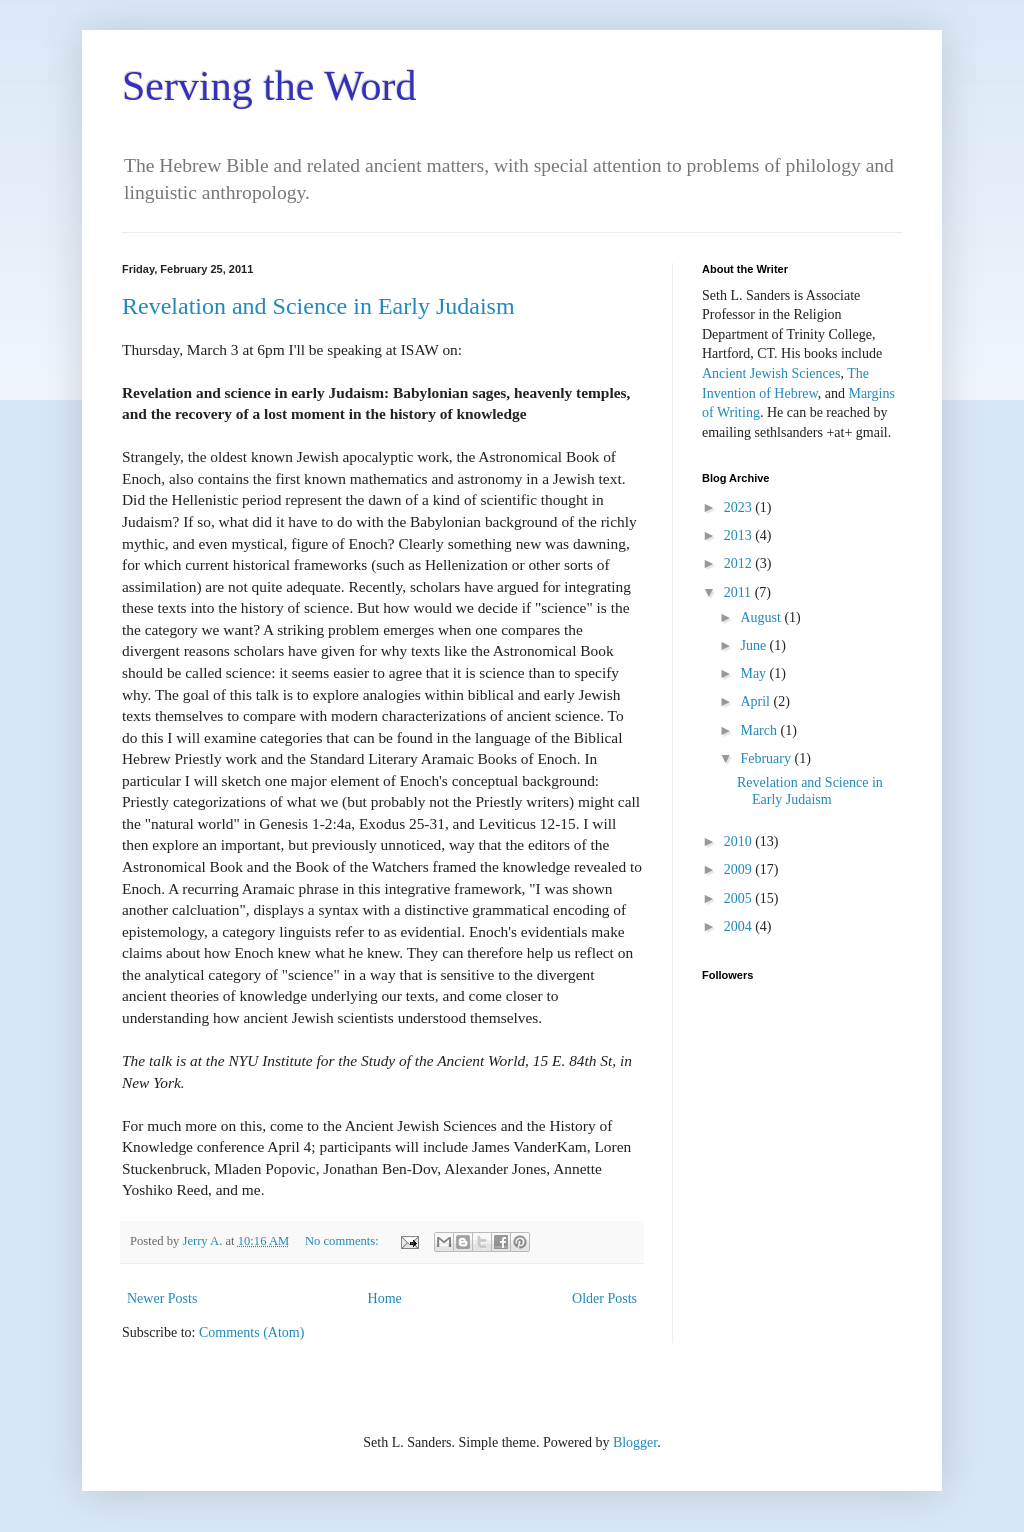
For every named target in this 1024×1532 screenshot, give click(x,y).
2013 (740, 535)
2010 (740, 841)
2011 (739, 592)
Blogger (635, 1442)
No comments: (343, 1241)
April (756, 701)
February (767, 758)
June (754, 645)
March (760, 730)
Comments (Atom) (251, 1332)
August (762, 617)
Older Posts (604, 1298)
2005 (740, 898)
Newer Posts (162, 1298)
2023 (740, 507)
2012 (740, 563)
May (754, 673)
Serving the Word (269, 86)
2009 (740, 869)
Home (385, 1298)
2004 (740, 926)
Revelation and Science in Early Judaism (318, 306)
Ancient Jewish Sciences (771, 373)
